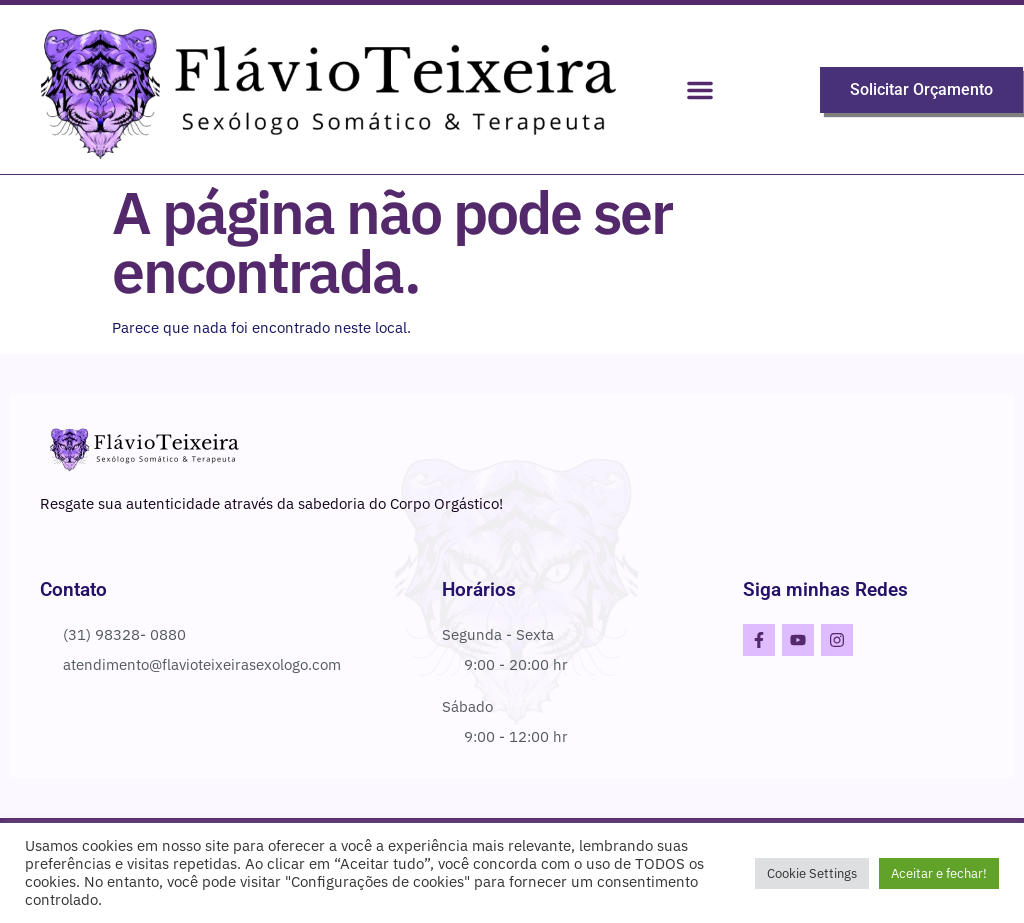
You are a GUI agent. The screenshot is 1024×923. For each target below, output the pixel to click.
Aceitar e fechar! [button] (939, 873)
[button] (700, 90)
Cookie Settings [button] (812, 873)
